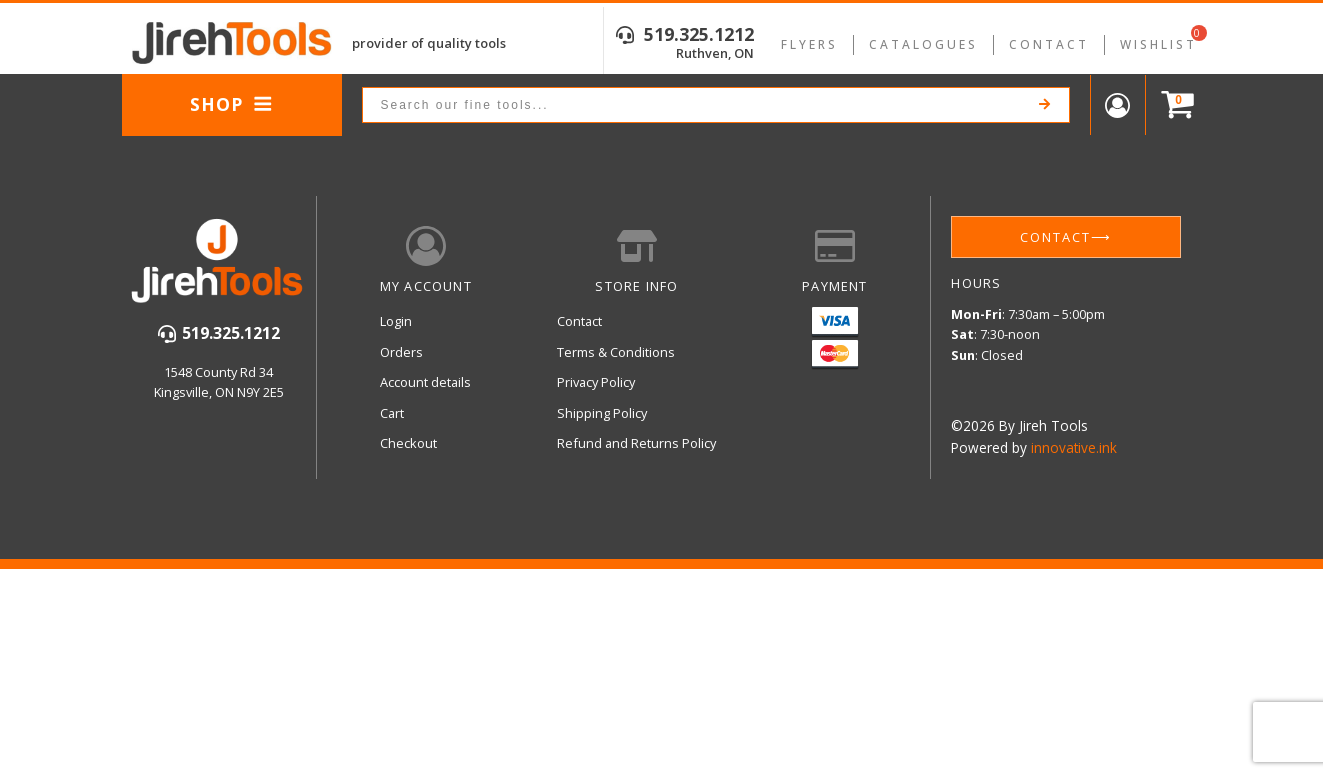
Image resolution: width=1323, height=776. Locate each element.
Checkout (408, 443)
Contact (1049, 44)
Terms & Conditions (616, 352)
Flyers (809, 44)
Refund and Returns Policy (636, 443)
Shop (231, 104)
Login (396, 321)
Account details (425, 382)
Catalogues (923, 44)
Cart (392, 413)
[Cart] (1173, 105)
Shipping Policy (602, 413)
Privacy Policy (596, 382)
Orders (401, 352)
